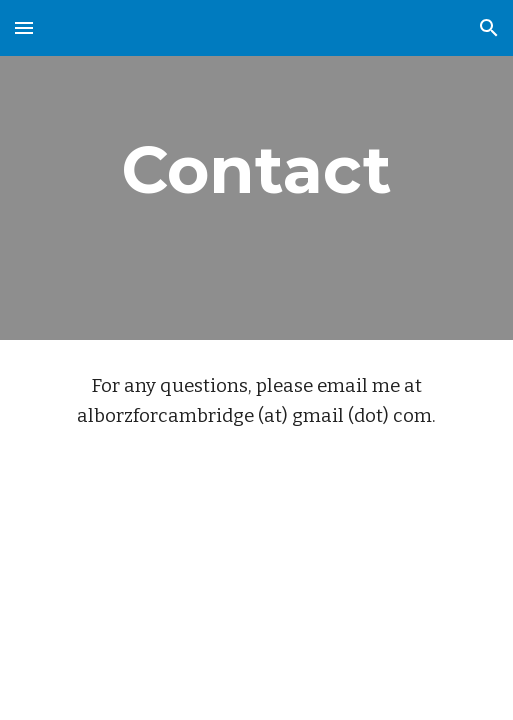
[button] (24, 27)
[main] (257, 169)
